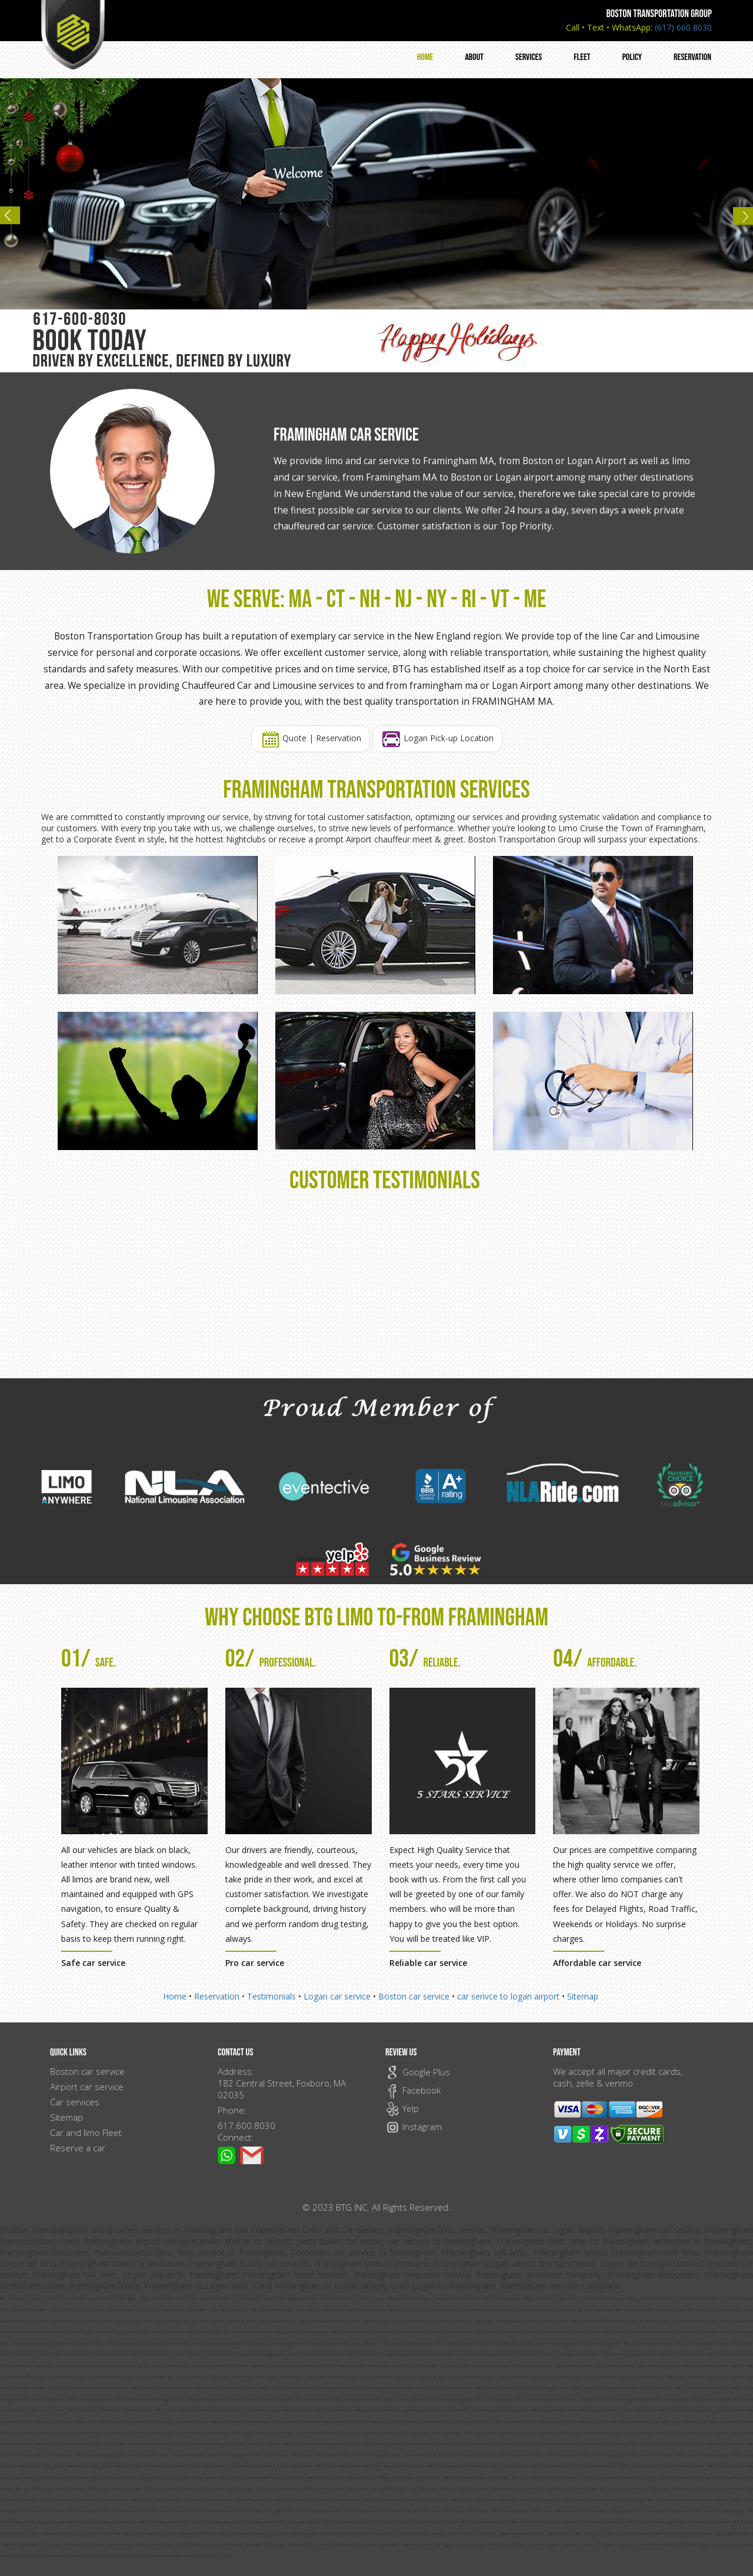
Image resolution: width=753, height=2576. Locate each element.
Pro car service (254, 1962)
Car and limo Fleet (86, 2132)
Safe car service (93, 1962)
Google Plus (417, 2072)
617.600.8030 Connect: (246, 2131)
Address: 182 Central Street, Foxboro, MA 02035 (282, 2083)
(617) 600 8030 (683, 27)
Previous (15, 220)
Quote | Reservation (310, 739)
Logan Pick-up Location (437, 739)
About (474, 57)
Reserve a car (77, 2148)
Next (737, 220)
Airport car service (87, 2086)
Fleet (582, 57)
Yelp (402, 2108)
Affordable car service (597, 1962)
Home (425, 57)
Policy (632, 57)
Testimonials (271, 1996)
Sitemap (582, 1996)
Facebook (413, 2090)
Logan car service (337, 1996)
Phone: (232, 2110)
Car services (74, 2102)
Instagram (413, 2126)
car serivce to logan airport (509, 1996)
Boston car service (413, 1996)
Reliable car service (428, 1962)
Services (528, 57)
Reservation (692, 57)
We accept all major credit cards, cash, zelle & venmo (617, 2077)
